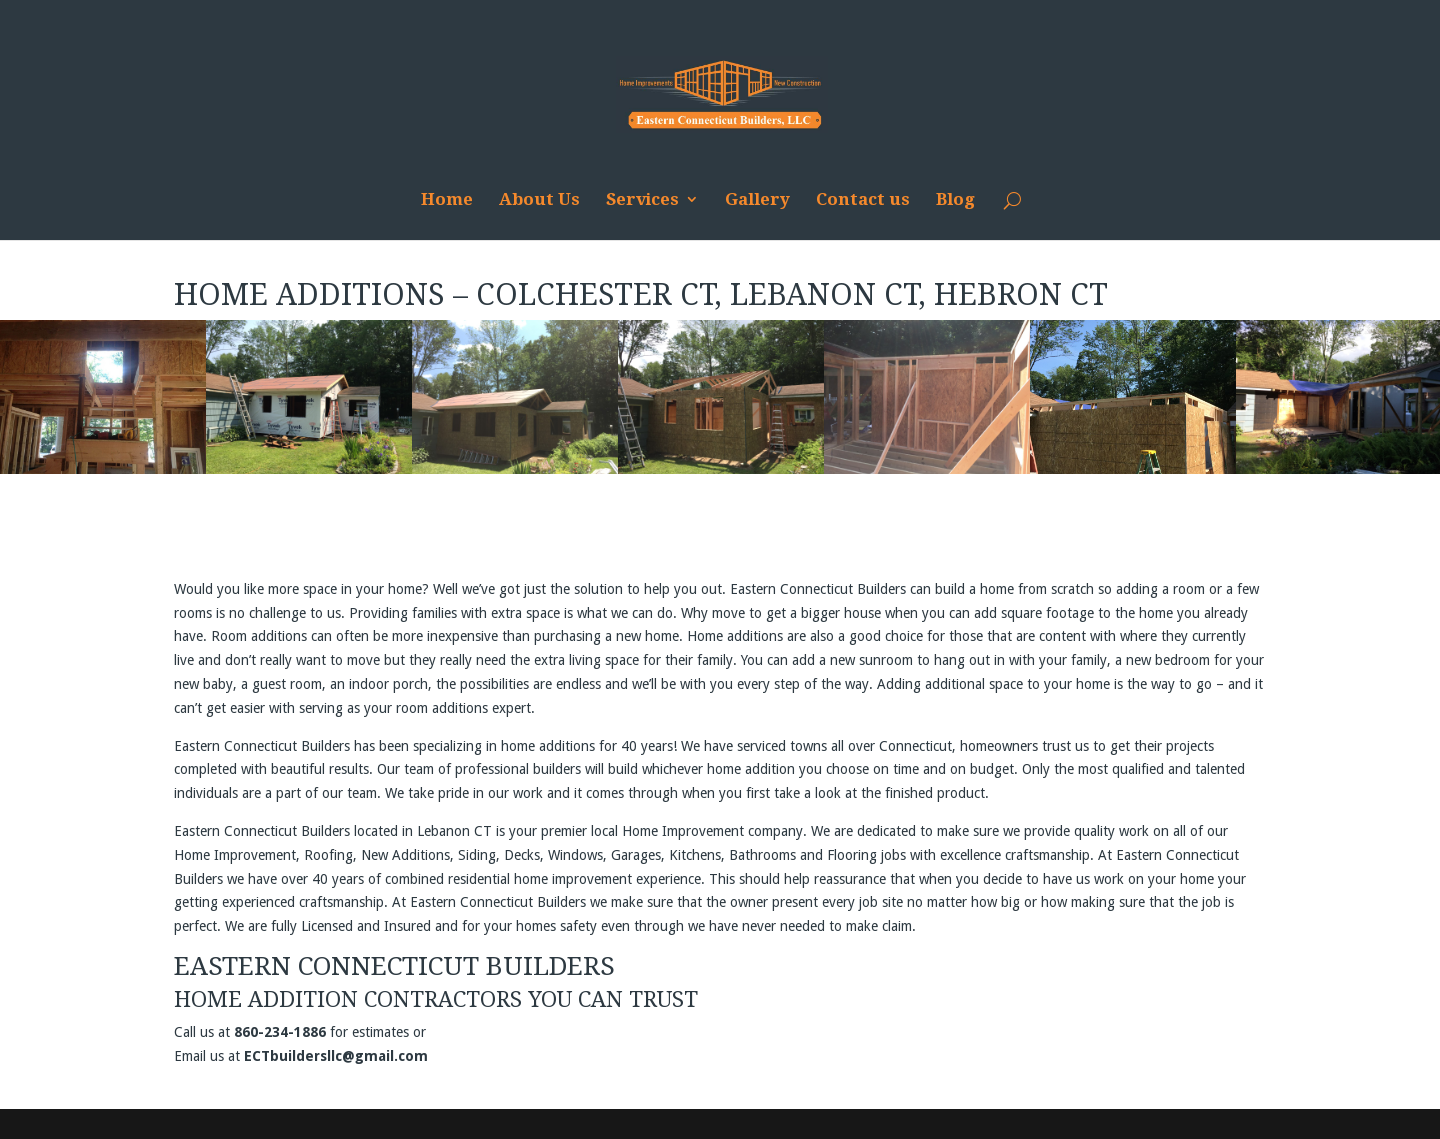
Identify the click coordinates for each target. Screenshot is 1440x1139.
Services (642, 200)
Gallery (757, 200)
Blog (955, 200)
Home (447, 200)
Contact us (863, 200)
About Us (539, 200)
